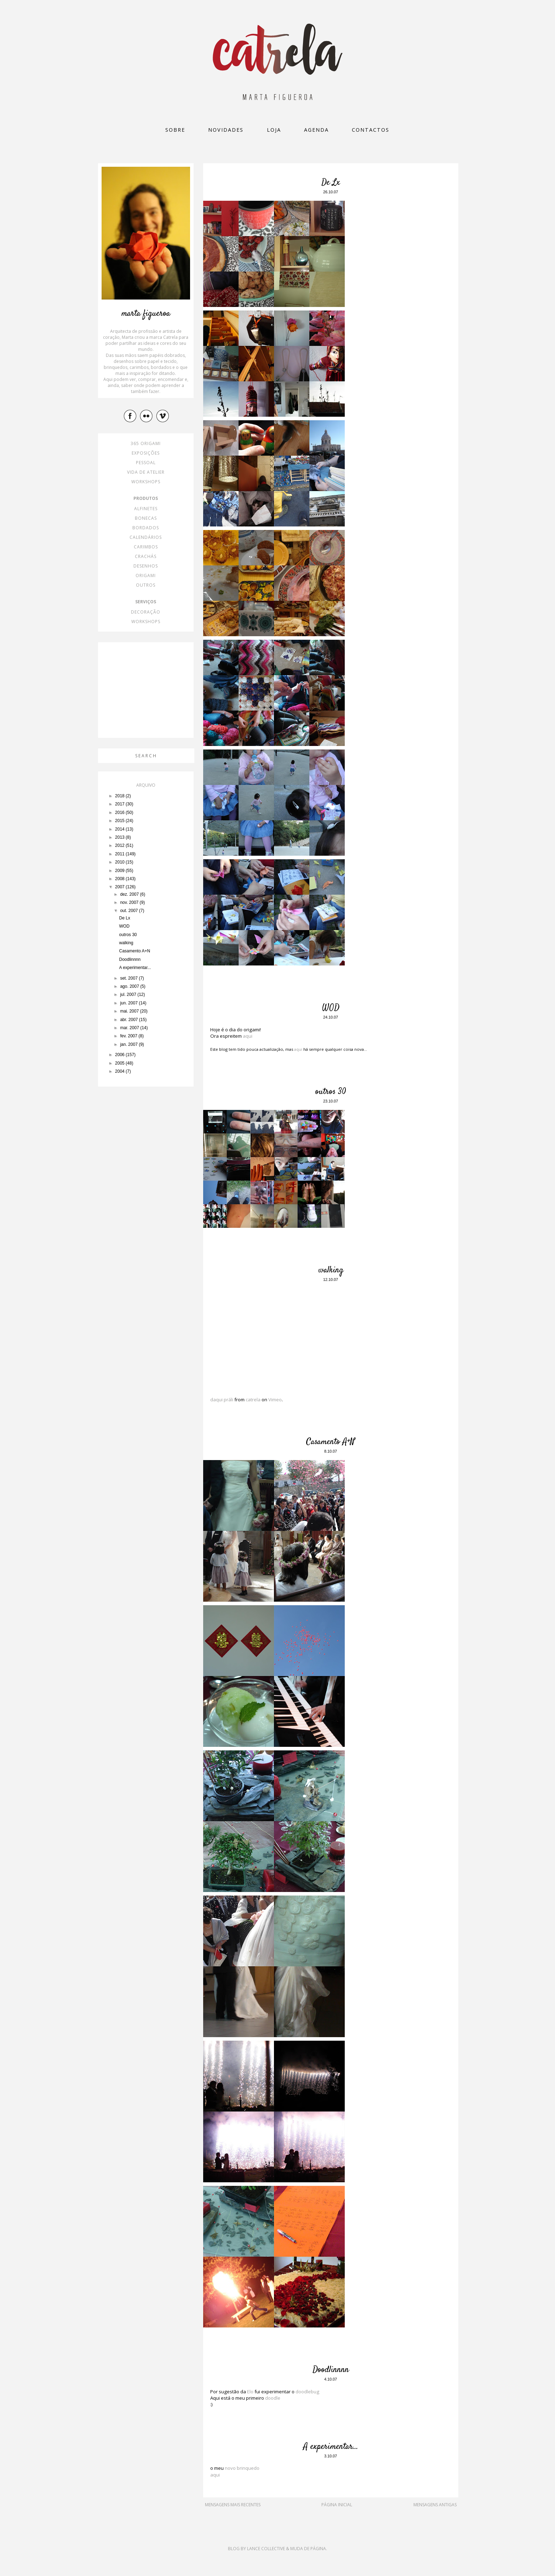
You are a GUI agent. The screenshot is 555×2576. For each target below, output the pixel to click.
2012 (120, 845)
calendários (146, 537)
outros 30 (330, 1092)
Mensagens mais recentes (233, 2505)
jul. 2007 (128, 994)
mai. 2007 (130, 1011)
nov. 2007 (129, 902)
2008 (120, 878)
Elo (250, 2391)
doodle (272, 2398)
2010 (120, 862)
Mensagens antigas (435, 2505)
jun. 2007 (129, 1003)
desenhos (145, 566)
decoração (145, 612)
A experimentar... (330, 2447)
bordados (145, 528)
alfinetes (146, 509)
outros (145, 585)
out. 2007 (129, 910)
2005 (120, 1063)
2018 (120, 795)
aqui (247, 1036)
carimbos (146, 547)
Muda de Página (308, 2549)
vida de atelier (146, 472)
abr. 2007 (129, 1019)
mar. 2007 (130, 1027)
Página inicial (336, 2505)
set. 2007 (129, 978)
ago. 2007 (130, 986)
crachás (145, 556)
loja (274, 129)
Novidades (226, 129)
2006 (120, 1054)
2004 (120, 1071)
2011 (120, 853)
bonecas (146, 518)
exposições (146, 453)
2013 (120, 837)
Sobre (175, 129)
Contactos (370, 129)
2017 (120, 804)
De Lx (330, 183)
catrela (253, 1399)
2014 (120, 829)
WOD (330, 1008)
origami (146, 575)
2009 (120, 870)
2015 (120, 820)
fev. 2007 (129, 1035)
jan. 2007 (129, 1044)
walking (330, 1270)
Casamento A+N (330, 1442)
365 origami (146, 443)
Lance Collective (266, 2549)
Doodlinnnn (331, 2370)
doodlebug (307, 2391)
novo (230, 2468)
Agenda (316, 129)
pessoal (146, 463)
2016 (120, 812)
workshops (145, 482)
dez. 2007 (130, 894)
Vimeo (275, 1399)
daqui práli (221, 1399)
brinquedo (248, 2468)
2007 (120, 886)
